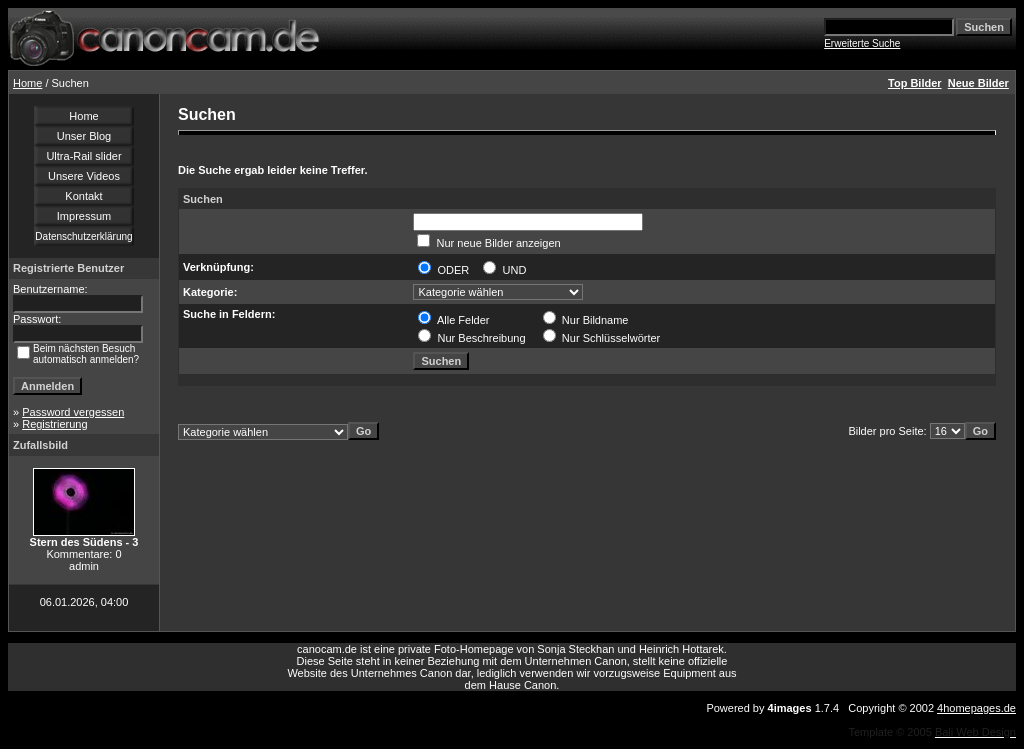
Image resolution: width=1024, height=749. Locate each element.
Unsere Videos (84, 176)
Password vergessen (73, 412)
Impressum (84, 216)
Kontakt (83, 196)
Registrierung (54, 424)
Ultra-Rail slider (83, 156)
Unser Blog (84, 136)
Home (27, 83)
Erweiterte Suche (862, 43)
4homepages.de (976, 708)
